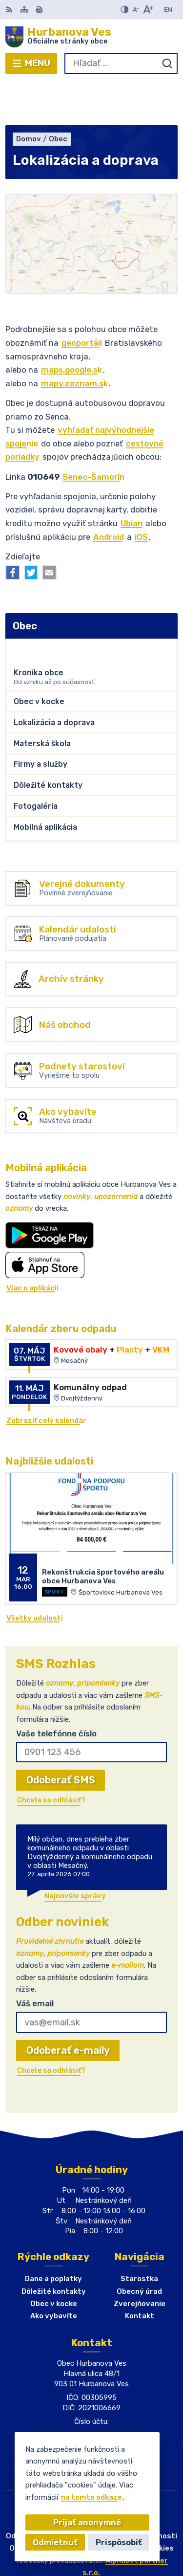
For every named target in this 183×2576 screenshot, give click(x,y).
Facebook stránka (91, 2411)
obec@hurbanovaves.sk (92, 2401)
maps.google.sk (71, 325)
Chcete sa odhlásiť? (51, 1756)
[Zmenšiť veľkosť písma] (135, 9)
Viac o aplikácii (32, 1243)
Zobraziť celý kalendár (46, 1376)
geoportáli (81, 298)
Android (108, 492)
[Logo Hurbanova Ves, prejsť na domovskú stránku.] (91, 36)
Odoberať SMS (60, 1735)
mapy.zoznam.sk (74, 339)
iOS (141, 492)
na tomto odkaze (91, 2497)
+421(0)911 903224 (92, 2391)
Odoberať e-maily (68, 2006)
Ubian (131, 479)
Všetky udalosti (34, 1573)
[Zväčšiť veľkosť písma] (148, 9)
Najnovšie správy (75, 1851)
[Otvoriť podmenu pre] (166, 604)
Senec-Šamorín (93, 432)
